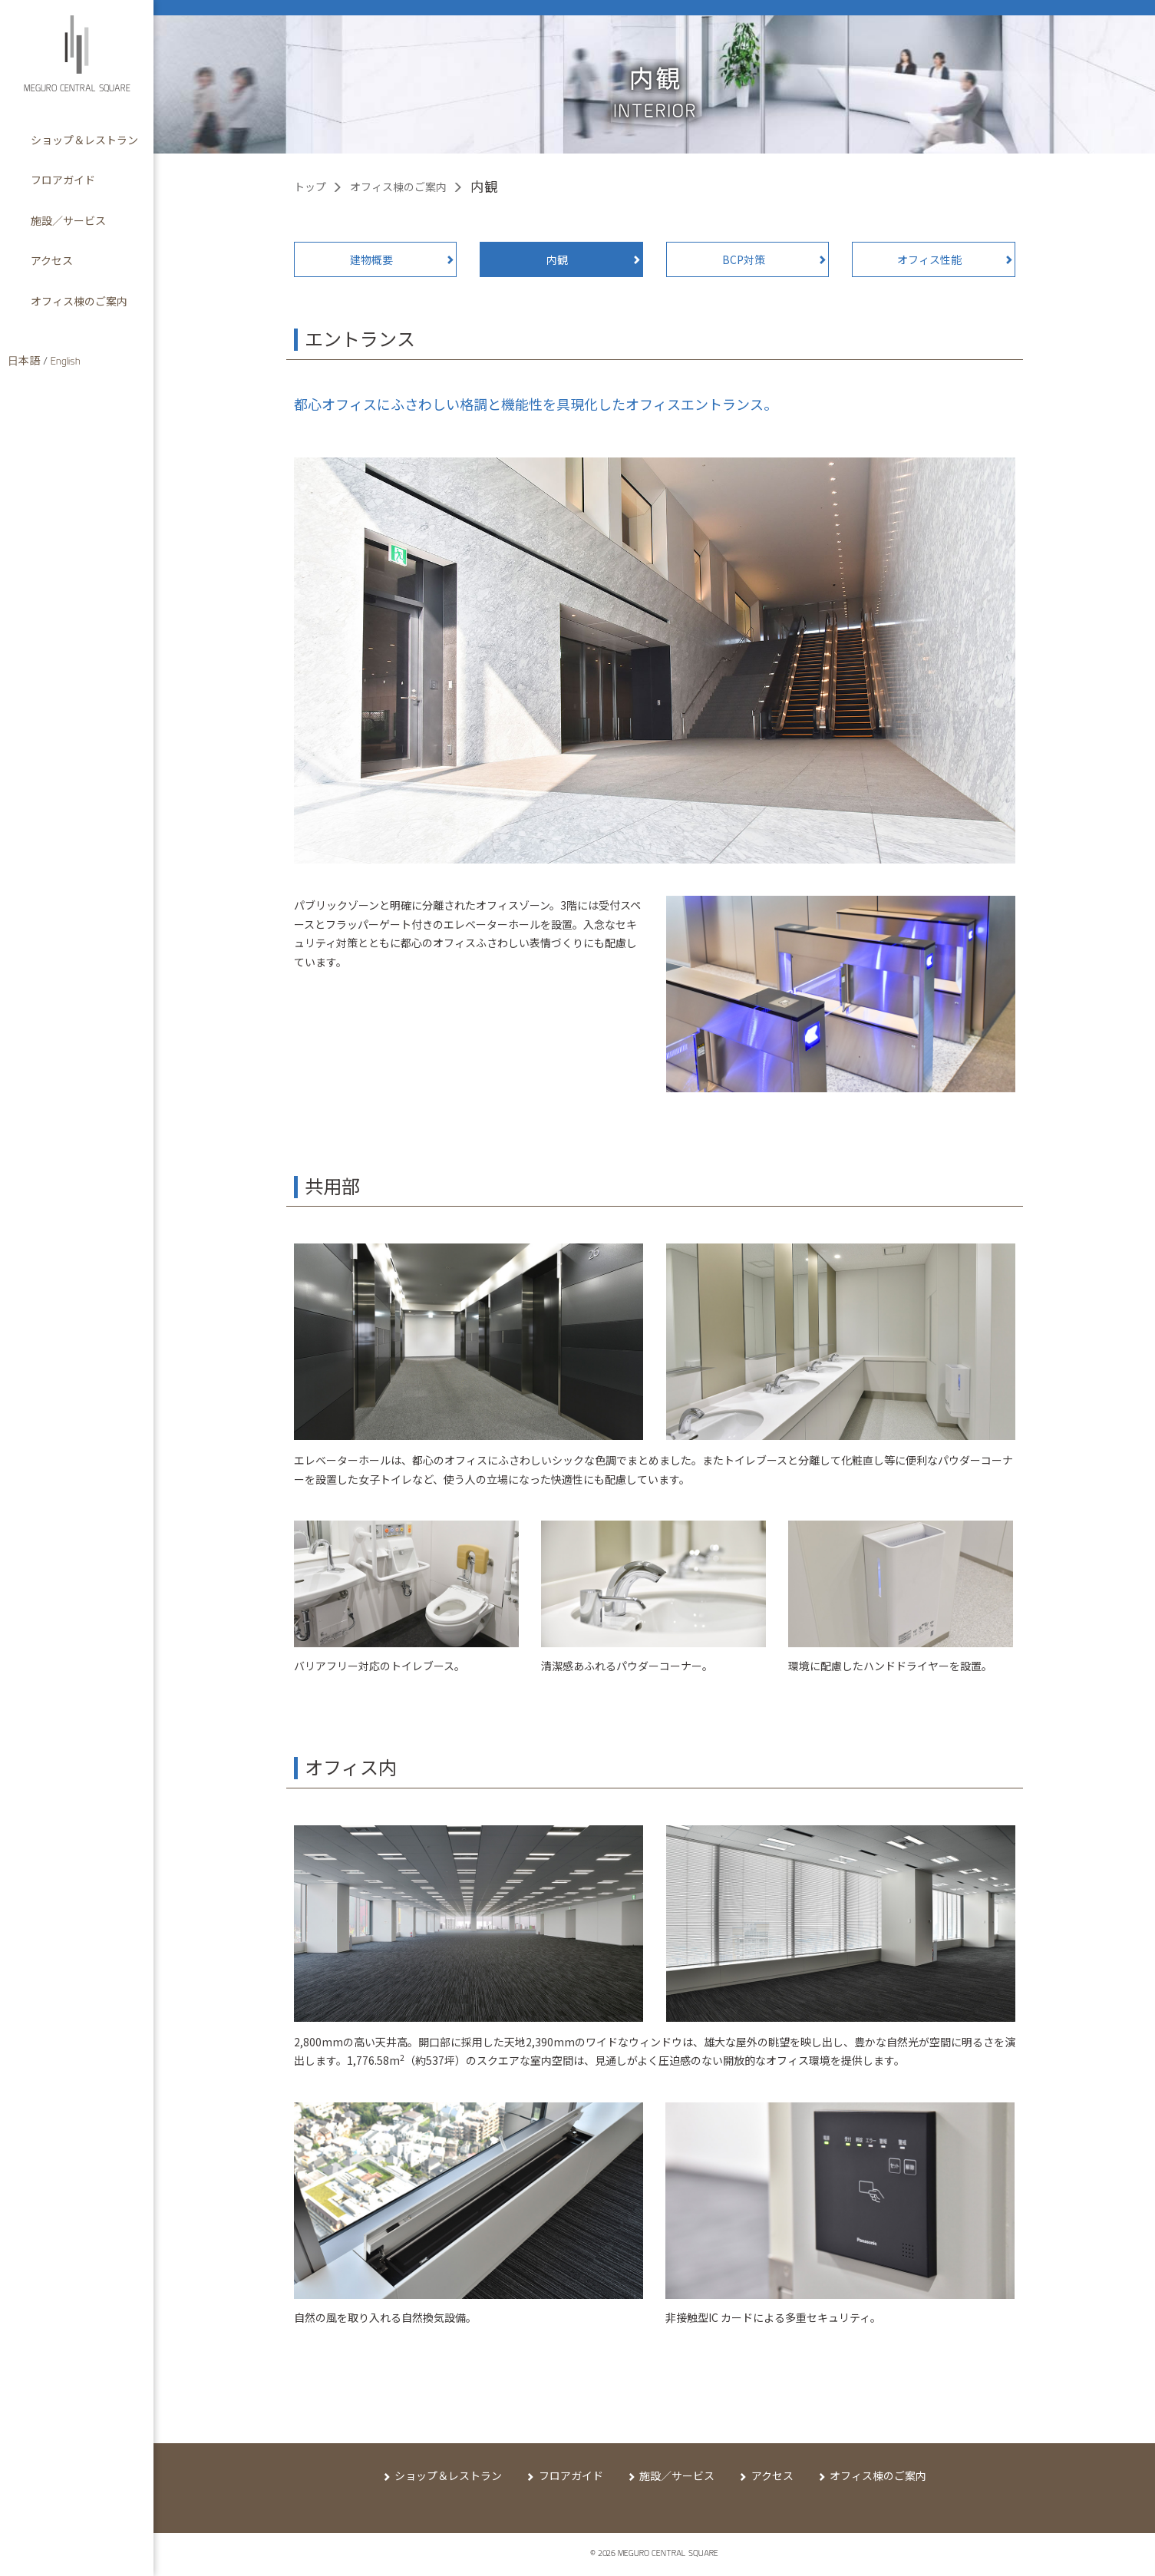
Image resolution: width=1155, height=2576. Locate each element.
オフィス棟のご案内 (398, 186)
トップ (310, 186)
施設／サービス (676, 2475)
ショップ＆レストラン (448, 2475)
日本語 (24, 362)
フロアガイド (571, 2475)
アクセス (772, 2475)
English (66, 362)
